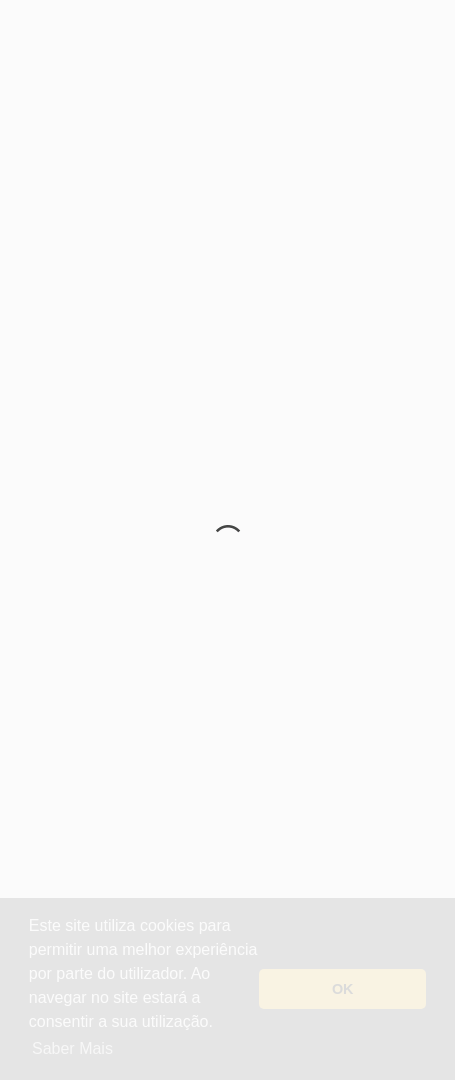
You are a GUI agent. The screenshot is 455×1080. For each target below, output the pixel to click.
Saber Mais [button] (72, 1048)
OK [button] (343, 989)
